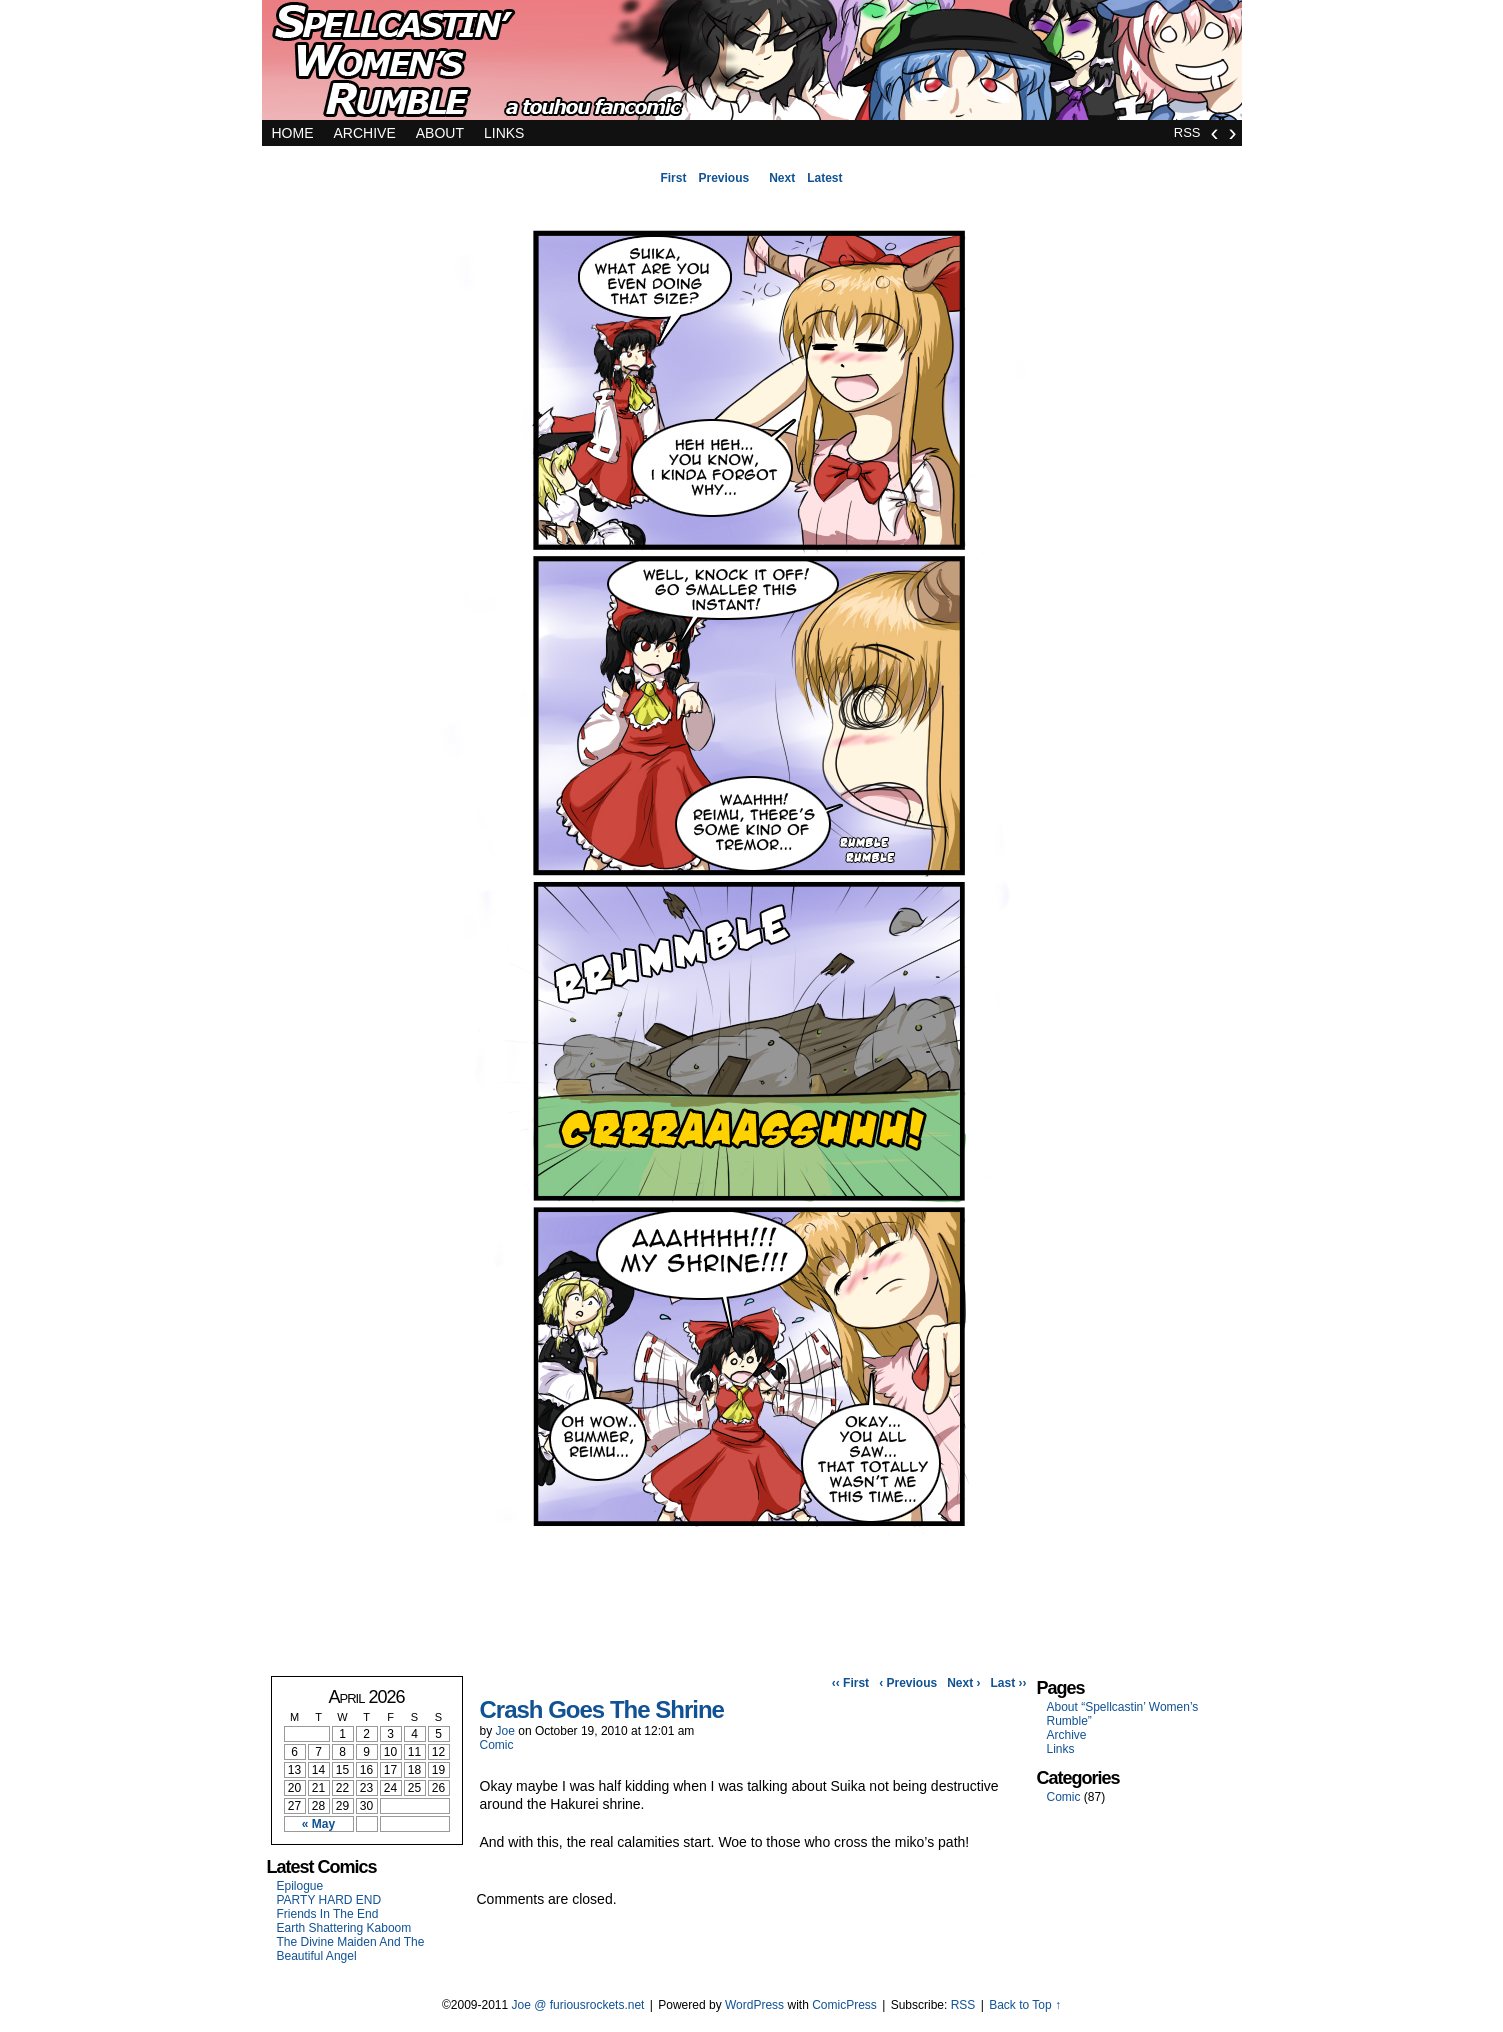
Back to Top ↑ (1025, 2005)
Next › (963, 1683)
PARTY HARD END (329, 1900)
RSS (1187, 132)
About (440, 133)
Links (504, 133)
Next (782, 178)
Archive (365, 133)
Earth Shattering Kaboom (344, 1928)
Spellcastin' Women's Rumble (752, 65)
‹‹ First (850, 1683)
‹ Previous (908, 1683)
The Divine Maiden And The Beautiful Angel (351, 1949)
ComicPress (844, 2005)
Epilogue (300, 1886)
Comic (497, 1745)
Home (293, 133)
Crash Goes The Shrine (602, 1709)
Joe (505, 1731)
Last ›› (1009, 1683)
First (673, 178)
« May (318, 1824)
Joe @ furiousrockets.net (578, 2005)
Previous (723, 178)
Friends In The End (328, 1914)
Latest (824, 178)
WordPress (754, 2005)
